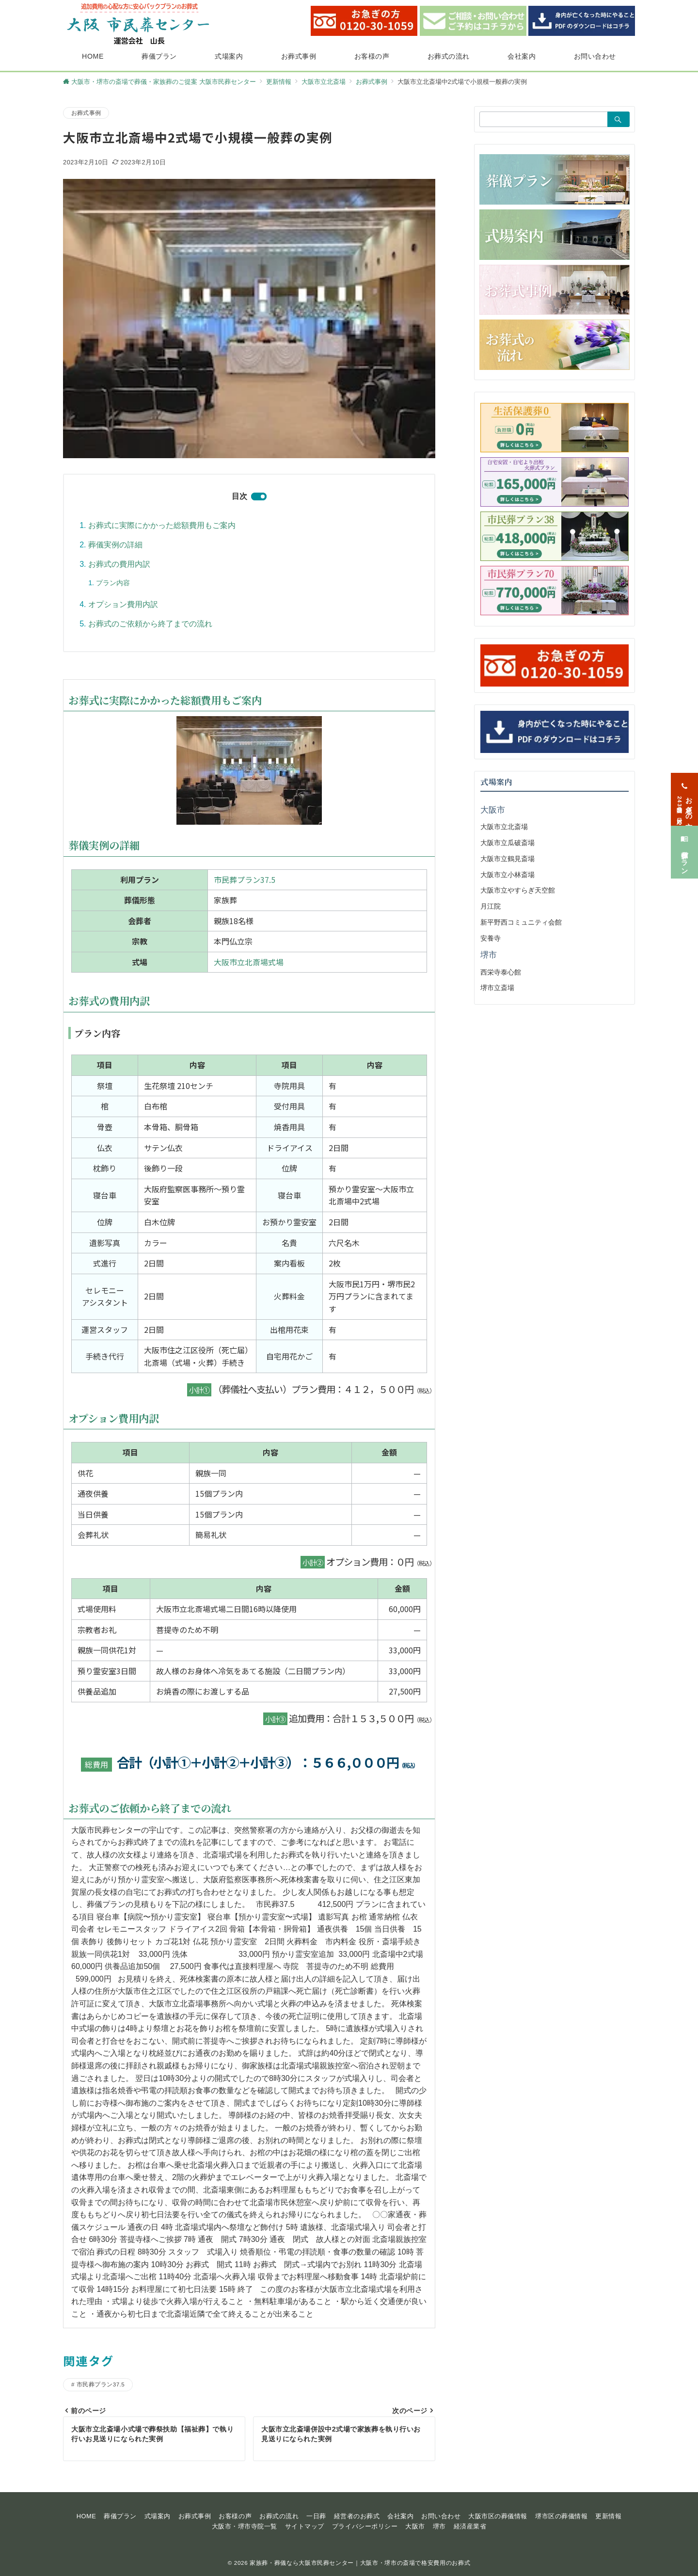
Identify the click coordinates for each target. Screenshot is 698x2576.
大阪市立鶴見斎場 (507, 859)
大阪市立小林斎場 (507, 875)
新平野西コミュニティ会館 (521, 922)
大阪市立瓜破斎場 (507, 843)
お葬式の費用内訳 (119, 564)
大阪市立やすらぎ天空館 (517, 890)
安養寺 (490, 938)
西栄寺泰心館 (500, 972)
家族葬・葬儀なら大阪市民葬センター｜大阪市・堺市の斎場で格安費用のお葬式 (360, 2563)
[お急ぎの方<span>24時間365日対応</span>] (684, 790)
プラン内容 (113, 583)
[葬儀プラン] (684, 842)
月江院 (490, 906)
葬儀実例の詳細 (115, 545)
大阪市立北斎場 (504, 827)
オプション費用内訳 (123, 604)
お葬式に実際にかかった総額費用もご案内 (162, 525)
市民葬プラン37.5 (244, 879)
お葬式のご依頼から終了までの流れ (150, 624)
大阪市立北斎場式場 (249, 962)
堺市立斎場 (497, 988)
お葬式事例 (86, 113)
